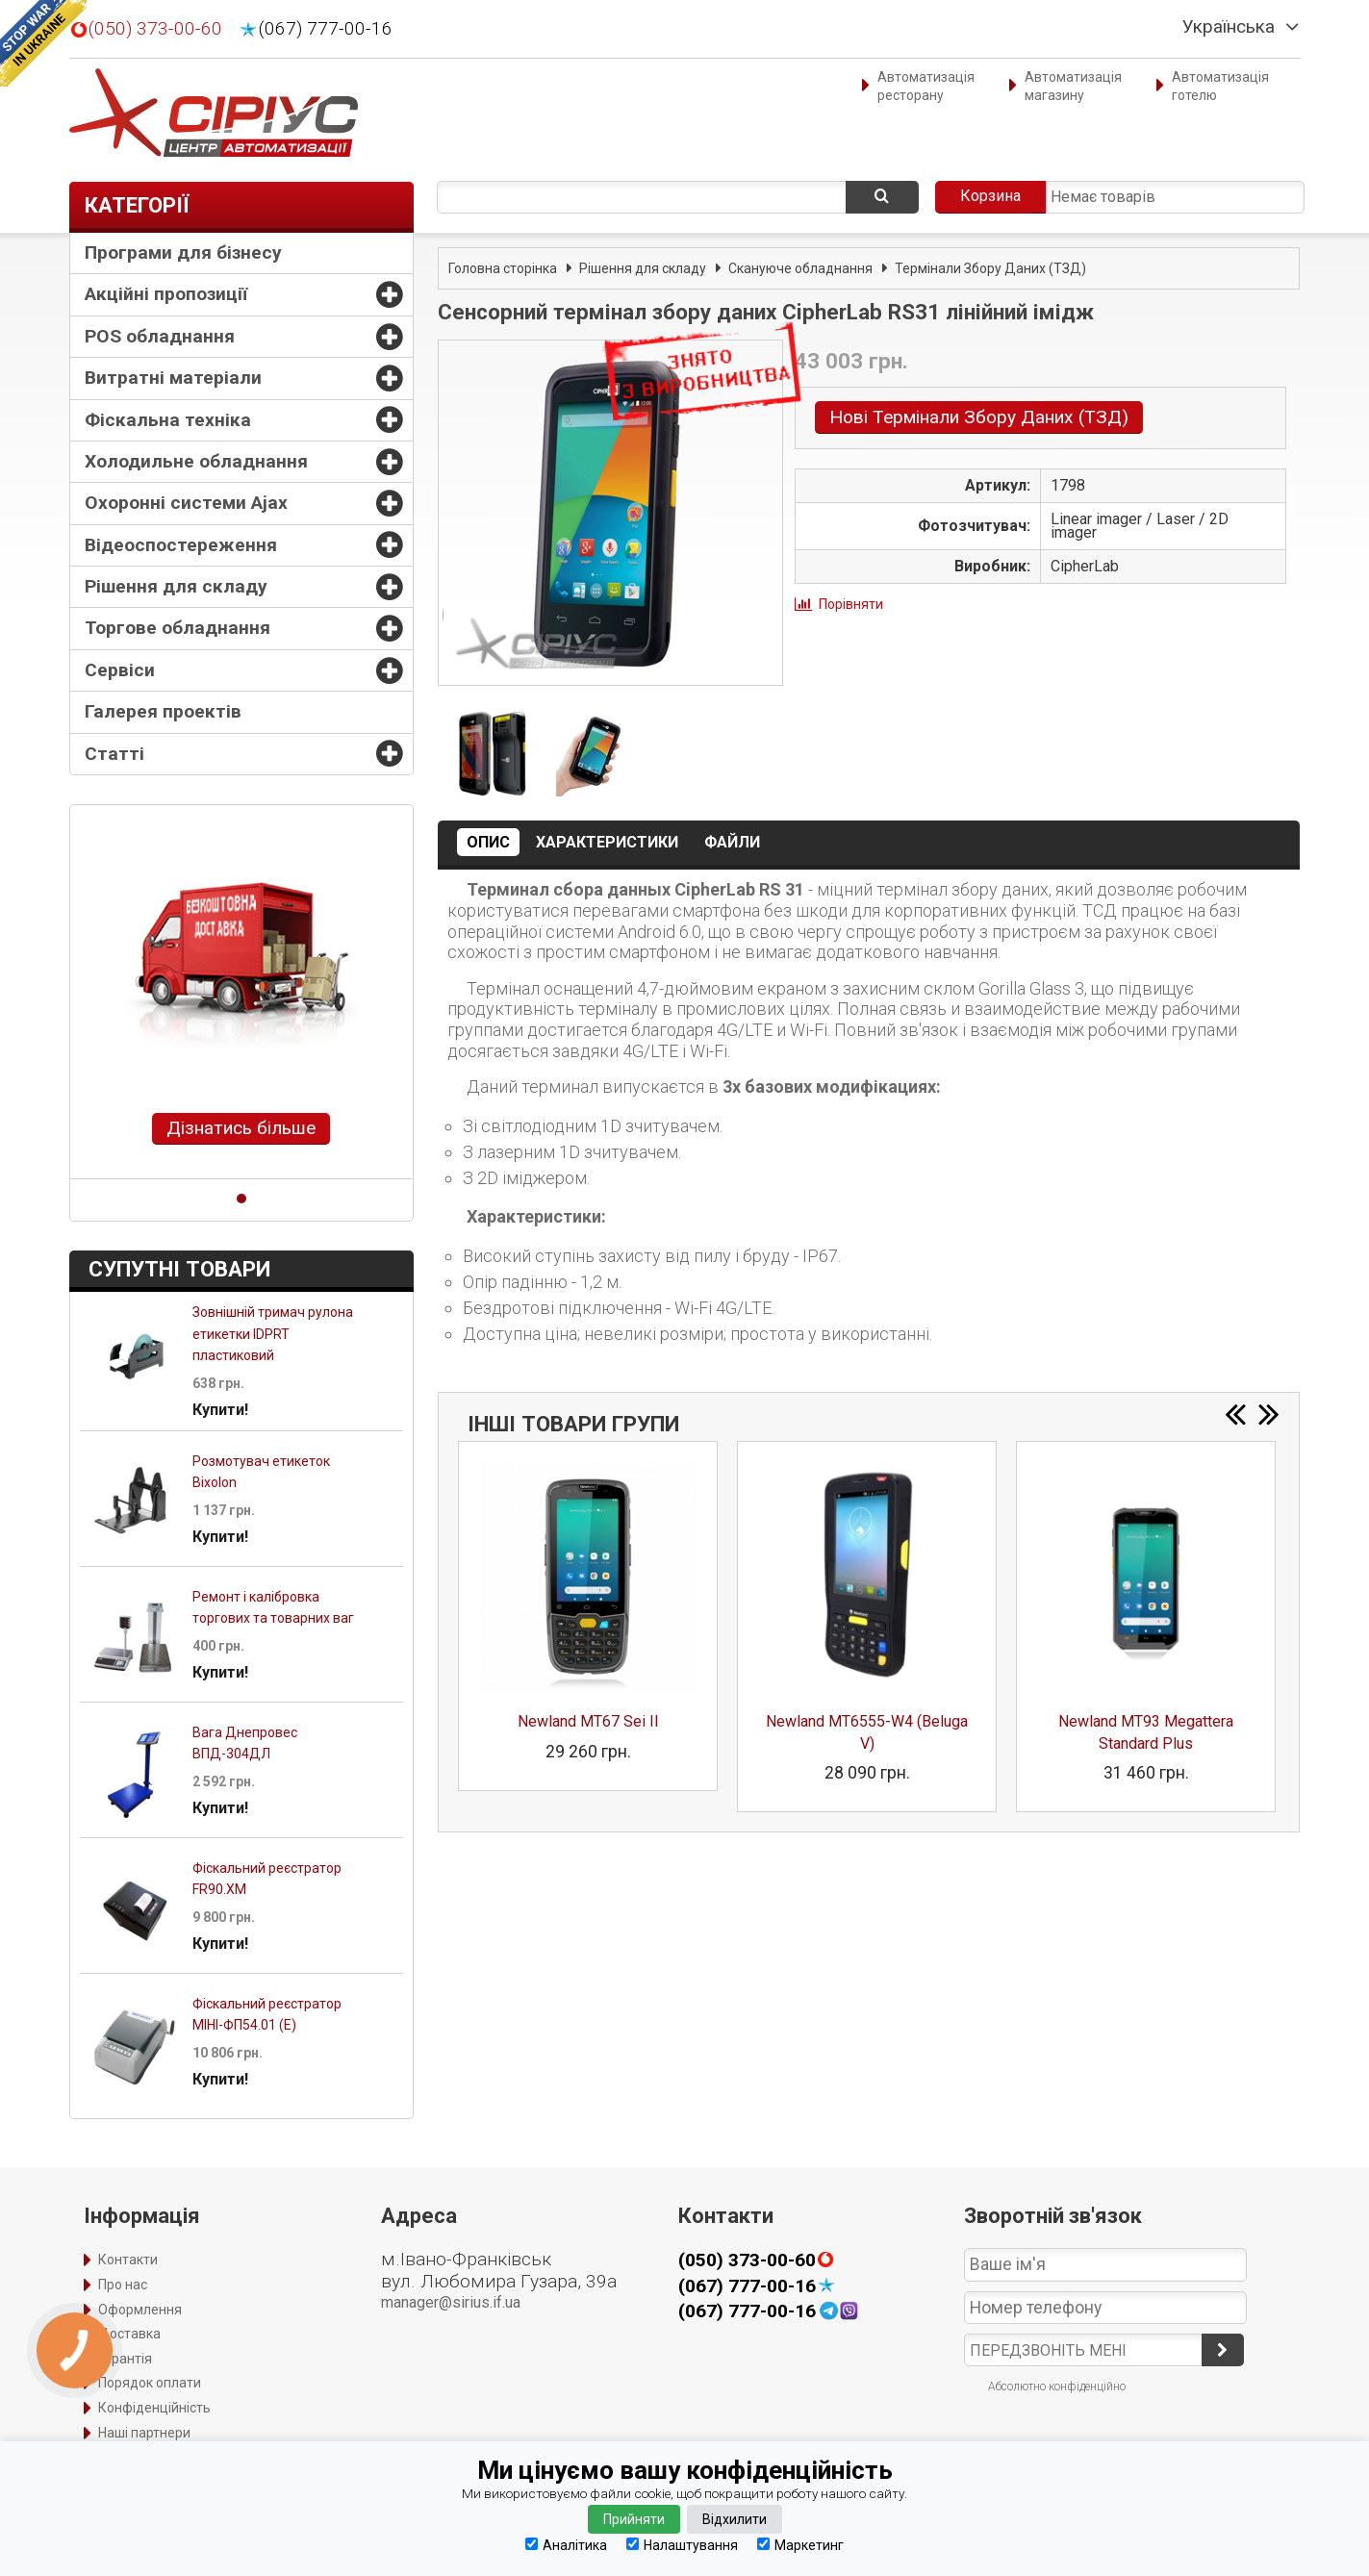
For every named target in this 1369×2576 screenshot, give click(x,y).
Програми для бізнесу (183, 252)
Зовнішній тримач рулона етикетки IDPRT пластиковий (272, 1333)
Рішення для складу (176, 586)
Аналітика (566, 2545)
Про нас (122, 2284)
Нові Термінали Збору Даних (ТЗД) (978, 417)
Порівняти (851, 604)
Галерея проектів (163, 711)
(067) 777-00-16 (326, 28)
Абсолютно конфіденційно (1057, 2386)
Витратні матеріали (173, 377)
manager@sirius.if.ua (450, 2302)
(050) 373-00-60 (155, 28)
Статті (114, 754)
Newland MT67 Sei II (588, 1721)
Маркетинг (800, 2545)
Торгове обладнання (177, 628)
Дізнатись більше (241, 1128)
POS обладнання (160, 336)
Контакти (128, 2259)
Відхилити (734, 2519)
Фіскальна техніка (168, 420)
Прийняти (634, 2519)
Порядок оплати (149, 2382)
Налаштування (682, 2545)
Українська (1228, 27)
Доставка (129, 2333)
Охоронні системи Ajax (186, 503)
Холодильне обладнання (196, 461)
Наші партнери (144, 2432)
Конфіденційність (154, 2407)
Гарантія (125, 2358)
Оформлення (140, 2309)
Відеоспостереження (181, 545)
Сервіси (120, 670)
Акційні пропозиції (166, 294)
